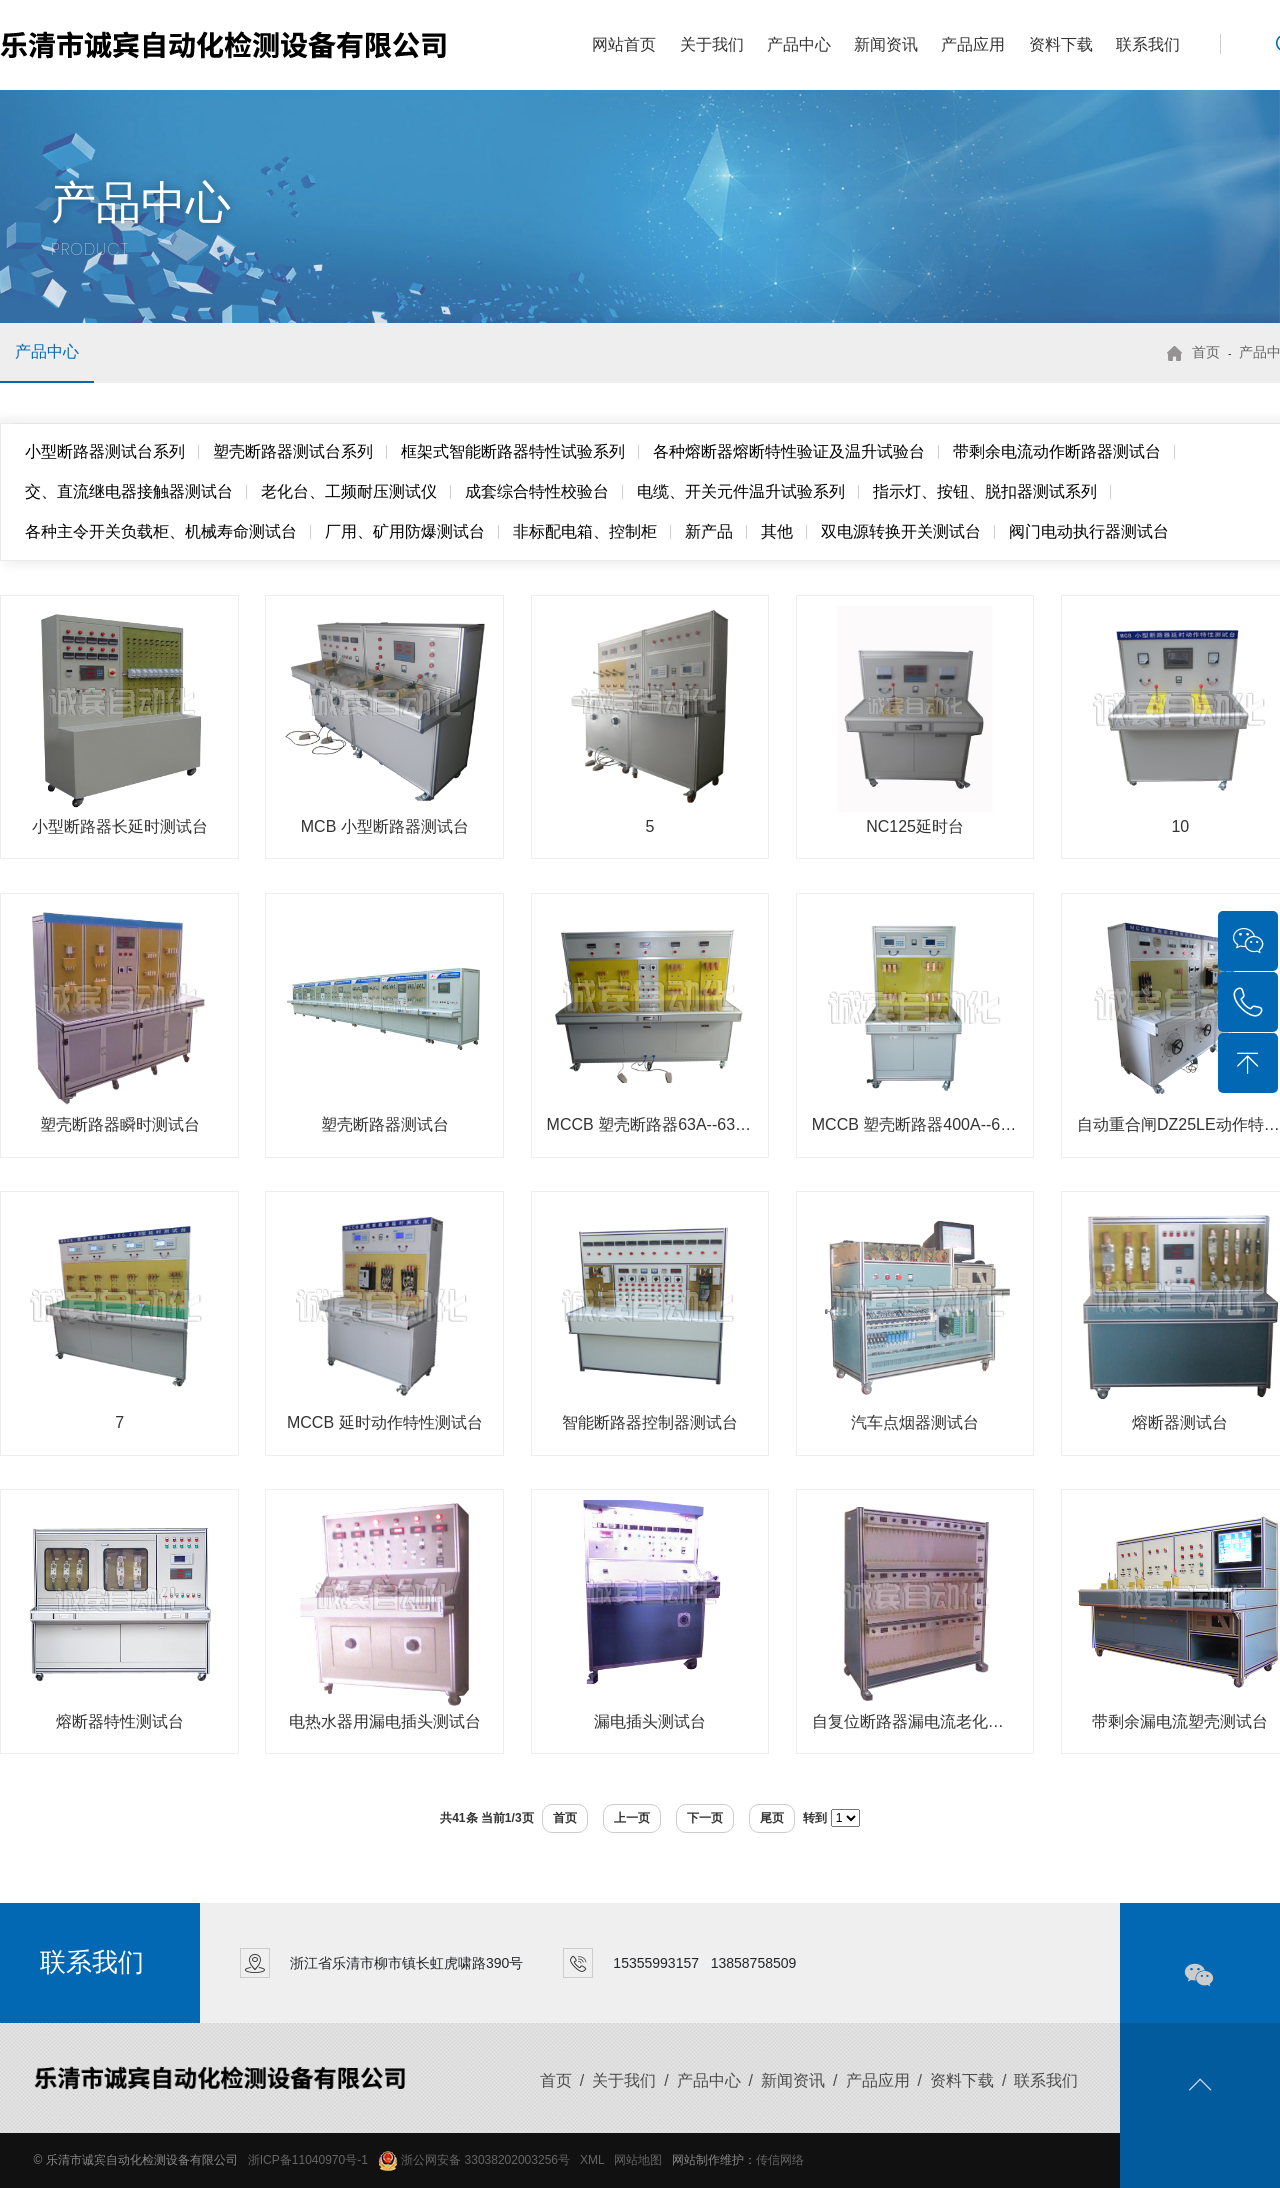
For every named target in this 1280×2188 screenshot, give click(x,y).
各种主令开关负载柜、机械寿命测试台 (161, 531)
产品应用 (973, 44)
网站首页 (624, 44)
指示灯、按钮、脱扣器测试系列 (985, 491)
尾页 (772, 1818)
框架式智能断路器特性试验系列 (513, 451)
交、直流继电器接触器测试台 (129, 491)
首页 (1206, 352)
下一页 (705, 1818)
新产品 (709, 531)
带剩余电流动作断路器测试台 (1057, 451)
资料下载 (1061, 44)
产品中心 (799, 44)
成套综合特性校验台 (537, 491)
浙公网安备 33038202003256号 (474, 2160)
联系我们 (1148, 44)
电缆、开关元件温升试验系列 (741, 491)
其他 (777, 531)
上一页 (632, 1818)
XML (592, 2160)
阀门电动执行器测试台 (1089, 531)
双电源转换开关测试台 (901, 531)
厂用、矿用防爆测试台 (405, 531)
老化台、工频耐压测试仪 (349, 491)
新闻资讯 (886, 44)
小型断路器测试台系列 (105, 451)
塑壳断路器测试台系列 (293, 451)
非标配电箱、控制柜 (585, 531)
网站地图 (638, 2160)
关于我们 (712, 44)
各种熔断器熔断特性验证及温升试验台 (789, 451)
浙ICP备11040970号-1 (308, 2160)
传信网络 (780, 2160)
